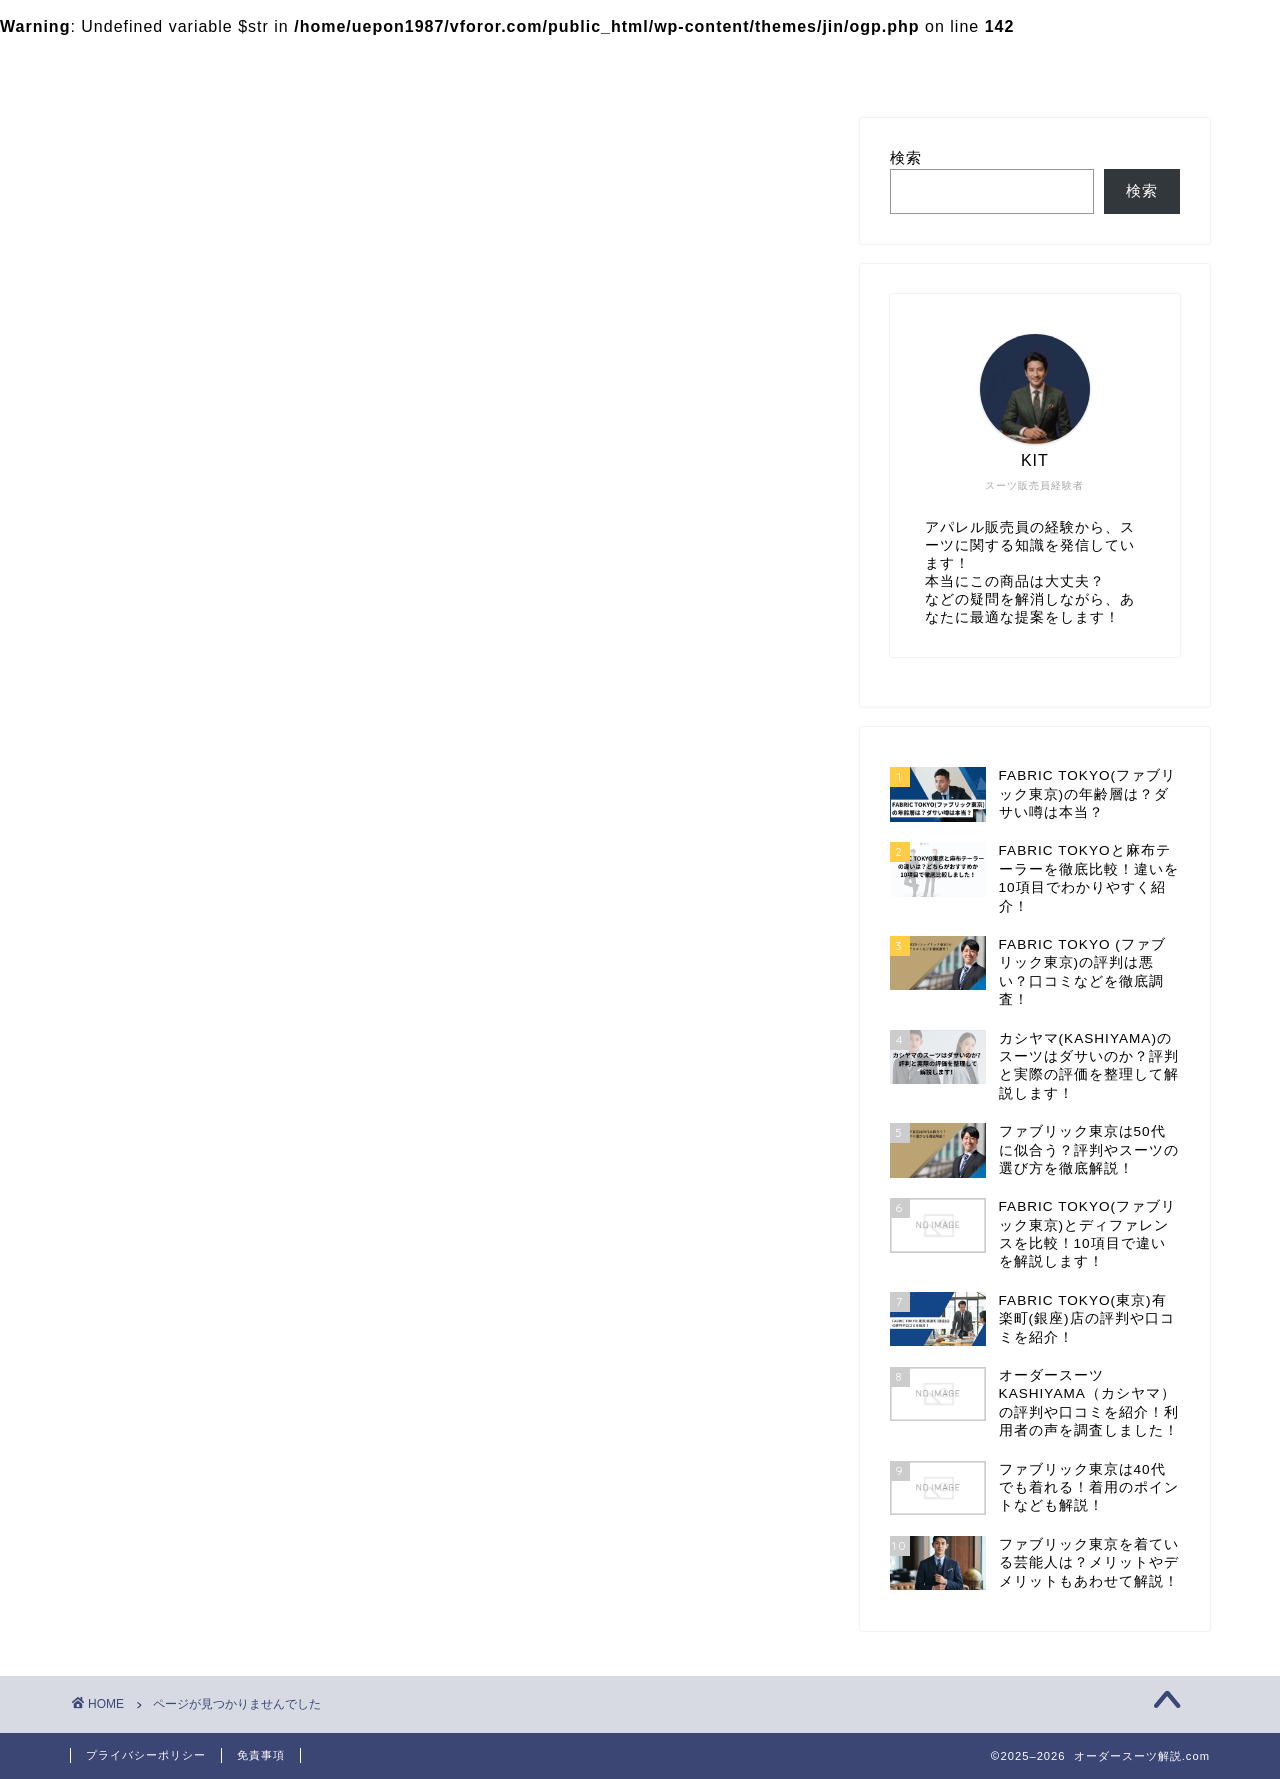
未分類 (175, 1159)
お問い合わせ (576, 63)
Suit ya (178, 1082)
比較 (167, 1186)
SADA (174, 1058)
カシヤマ (446, 63)
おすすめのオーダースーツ (252, 1106)
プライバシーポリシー (146, 1755)
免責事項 (261, 1755)
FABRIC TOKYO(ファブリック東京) (229, 63)
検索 (906, 161)
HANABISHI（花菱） (231, 1032)
